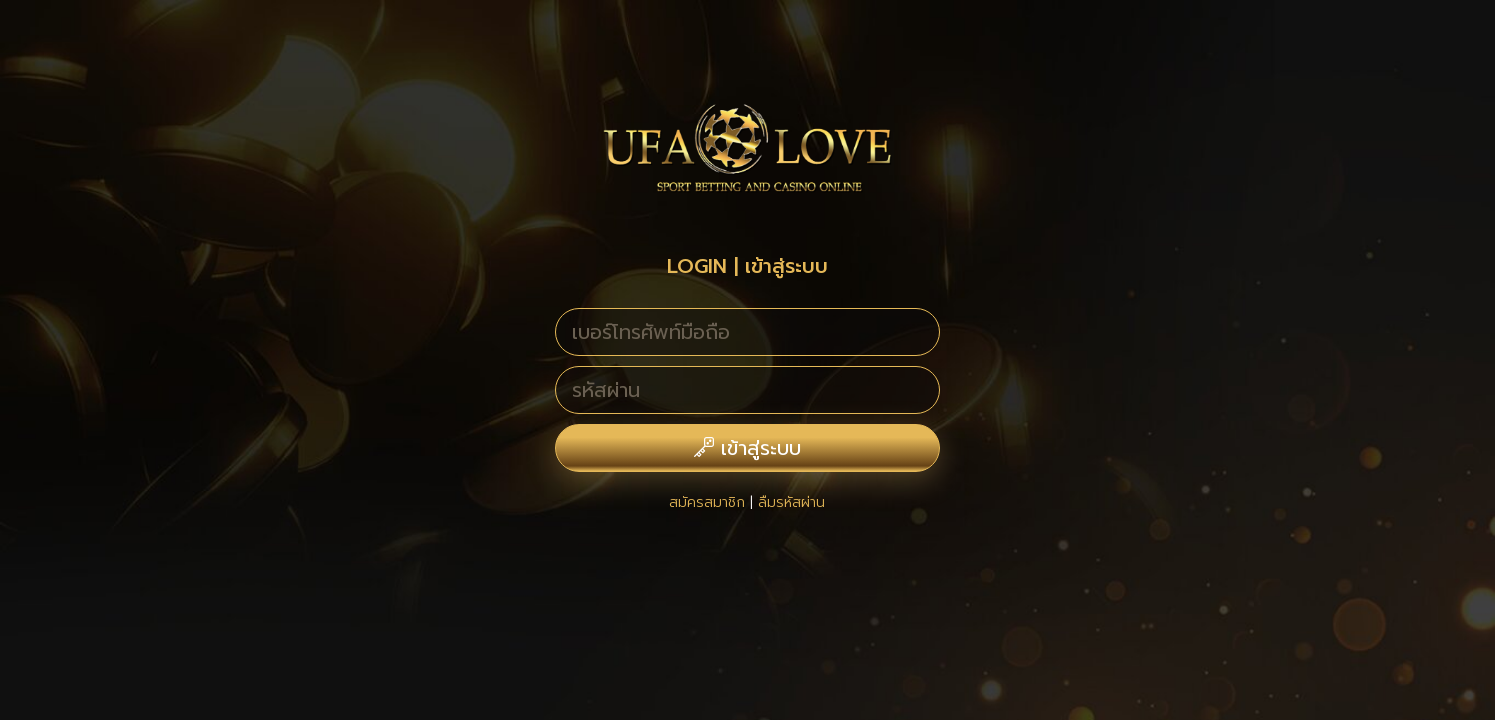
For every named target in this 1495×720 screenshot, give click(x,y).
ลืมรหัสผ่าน (791, 502)
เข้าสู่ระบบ (747, 448)
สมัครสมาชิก (707, 502)
